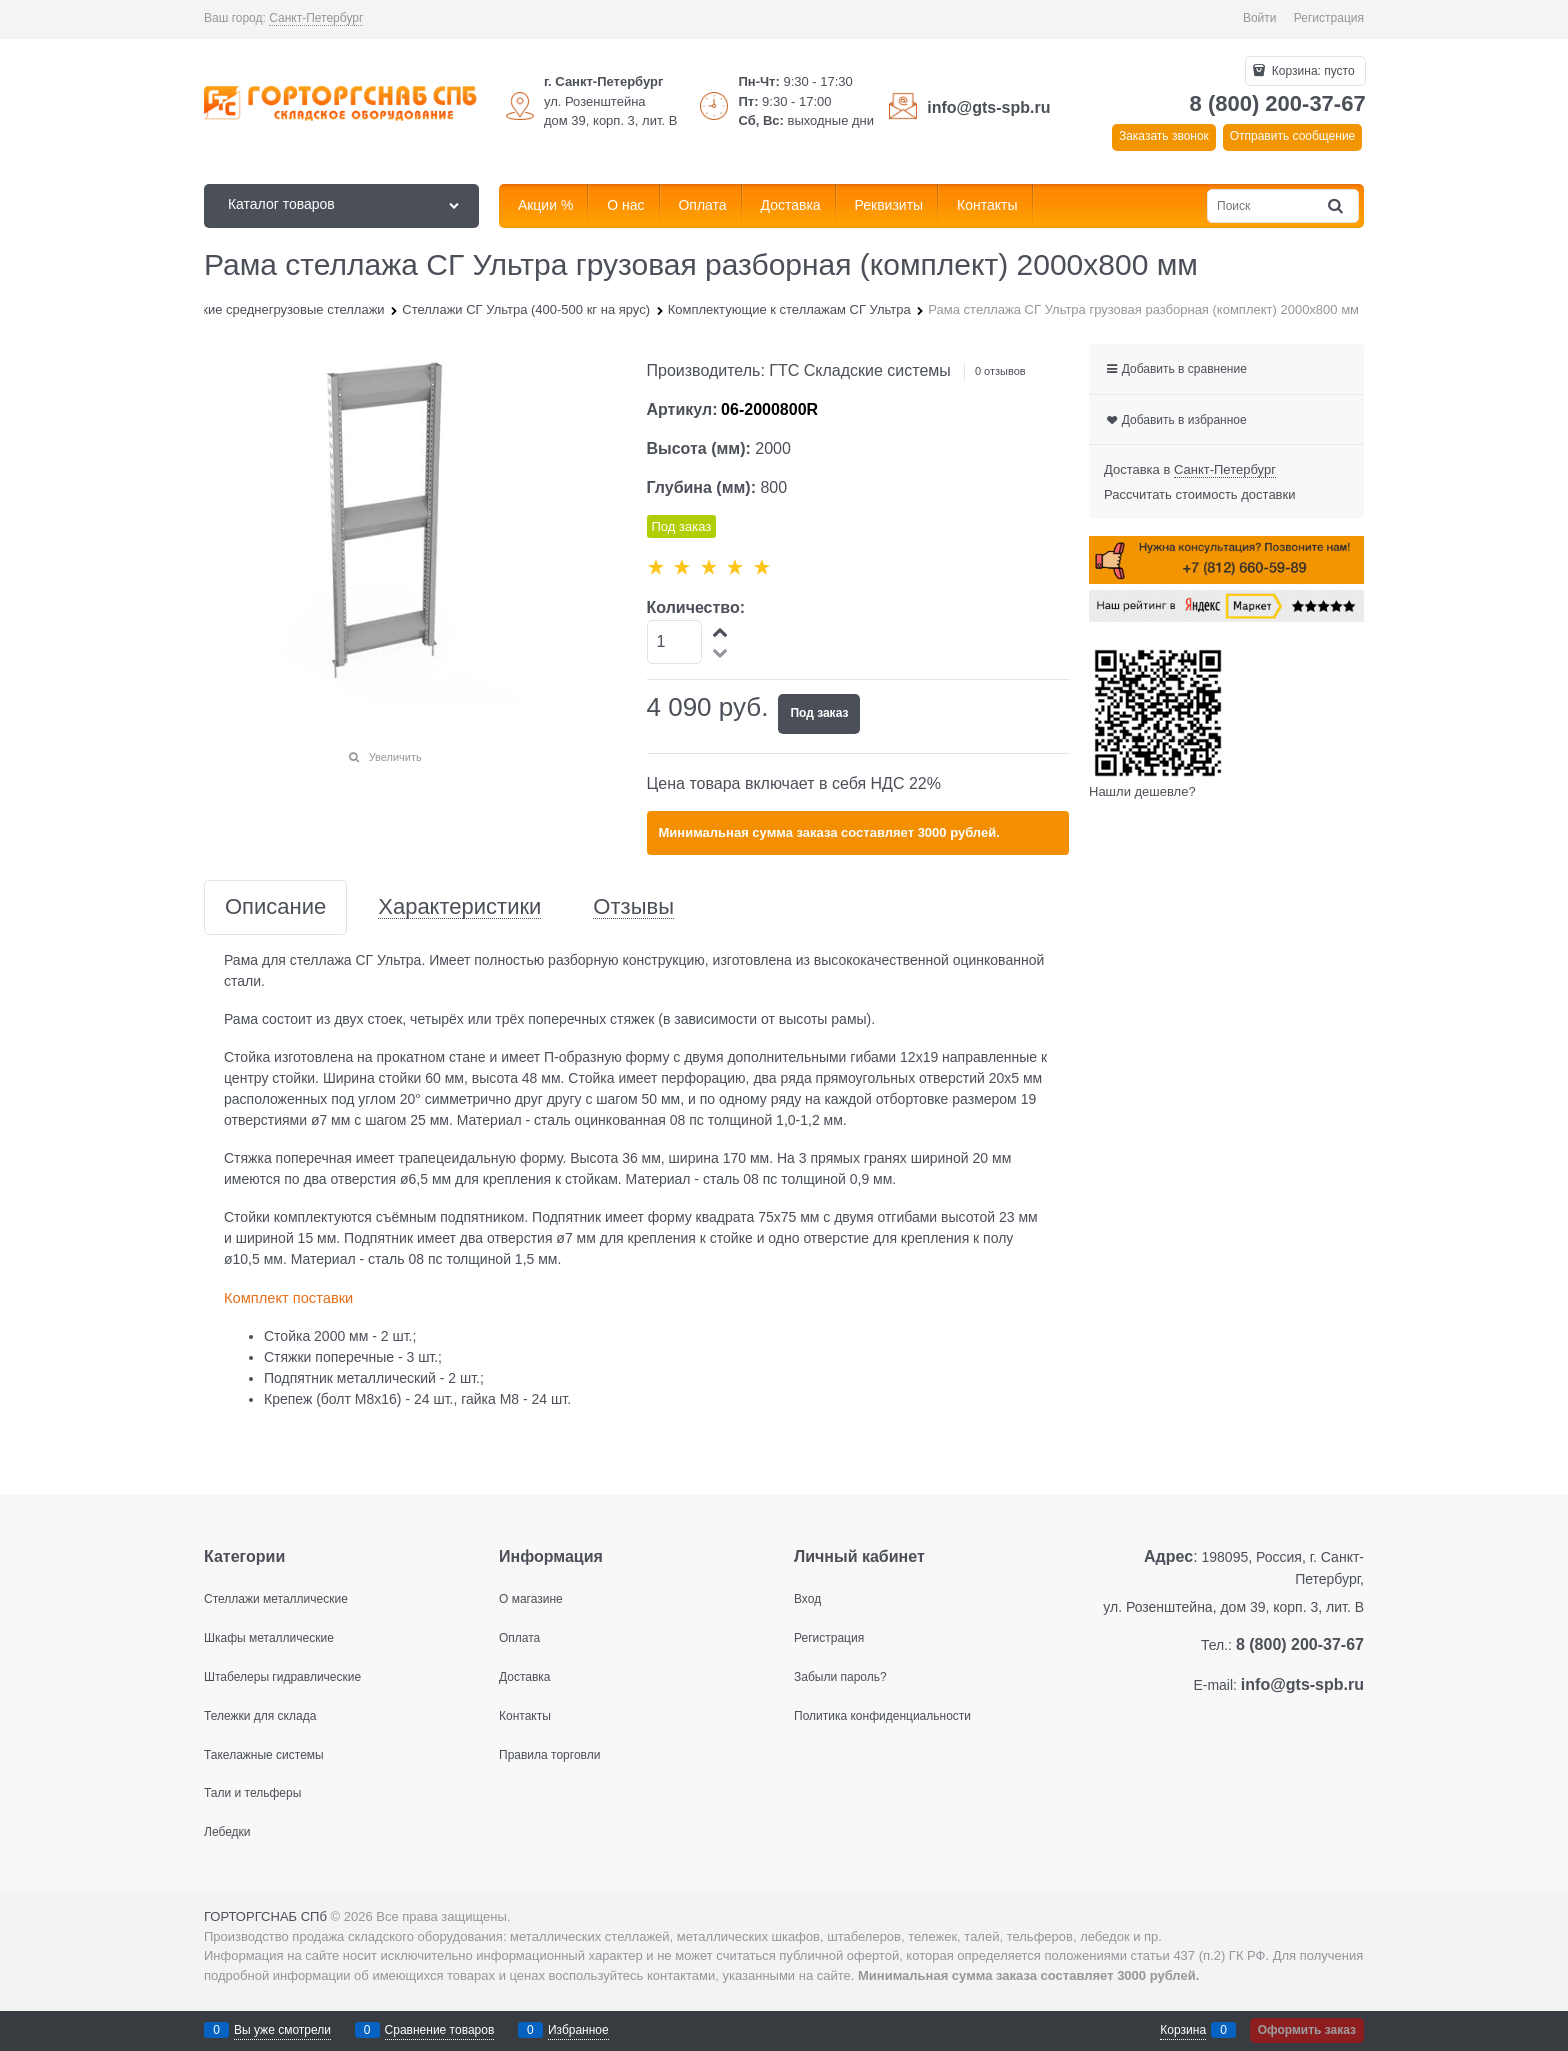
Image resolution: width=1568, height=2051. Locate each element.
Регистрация (1329, 18)
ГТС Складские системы (860, 370)
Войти (1260, 18)
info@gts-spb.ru (988, 107)
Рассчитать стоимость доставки (1199, 494)
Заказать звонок (1164, 136)
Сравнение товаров (440, 2030)
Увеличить (395, 757)
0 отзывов (1000, 371)
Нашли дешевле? (1142, 791)
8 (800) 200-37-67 (1278, 103)
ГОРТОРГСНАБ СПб (265, 1916)
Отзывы (633, 907)
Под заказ (819, 713)
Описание (275, 907)
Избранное (578, 2030)
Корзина (1183, 2030)
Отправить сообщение (1293, 136)
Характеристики (459, 907)
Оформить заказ (1307, 2030)
